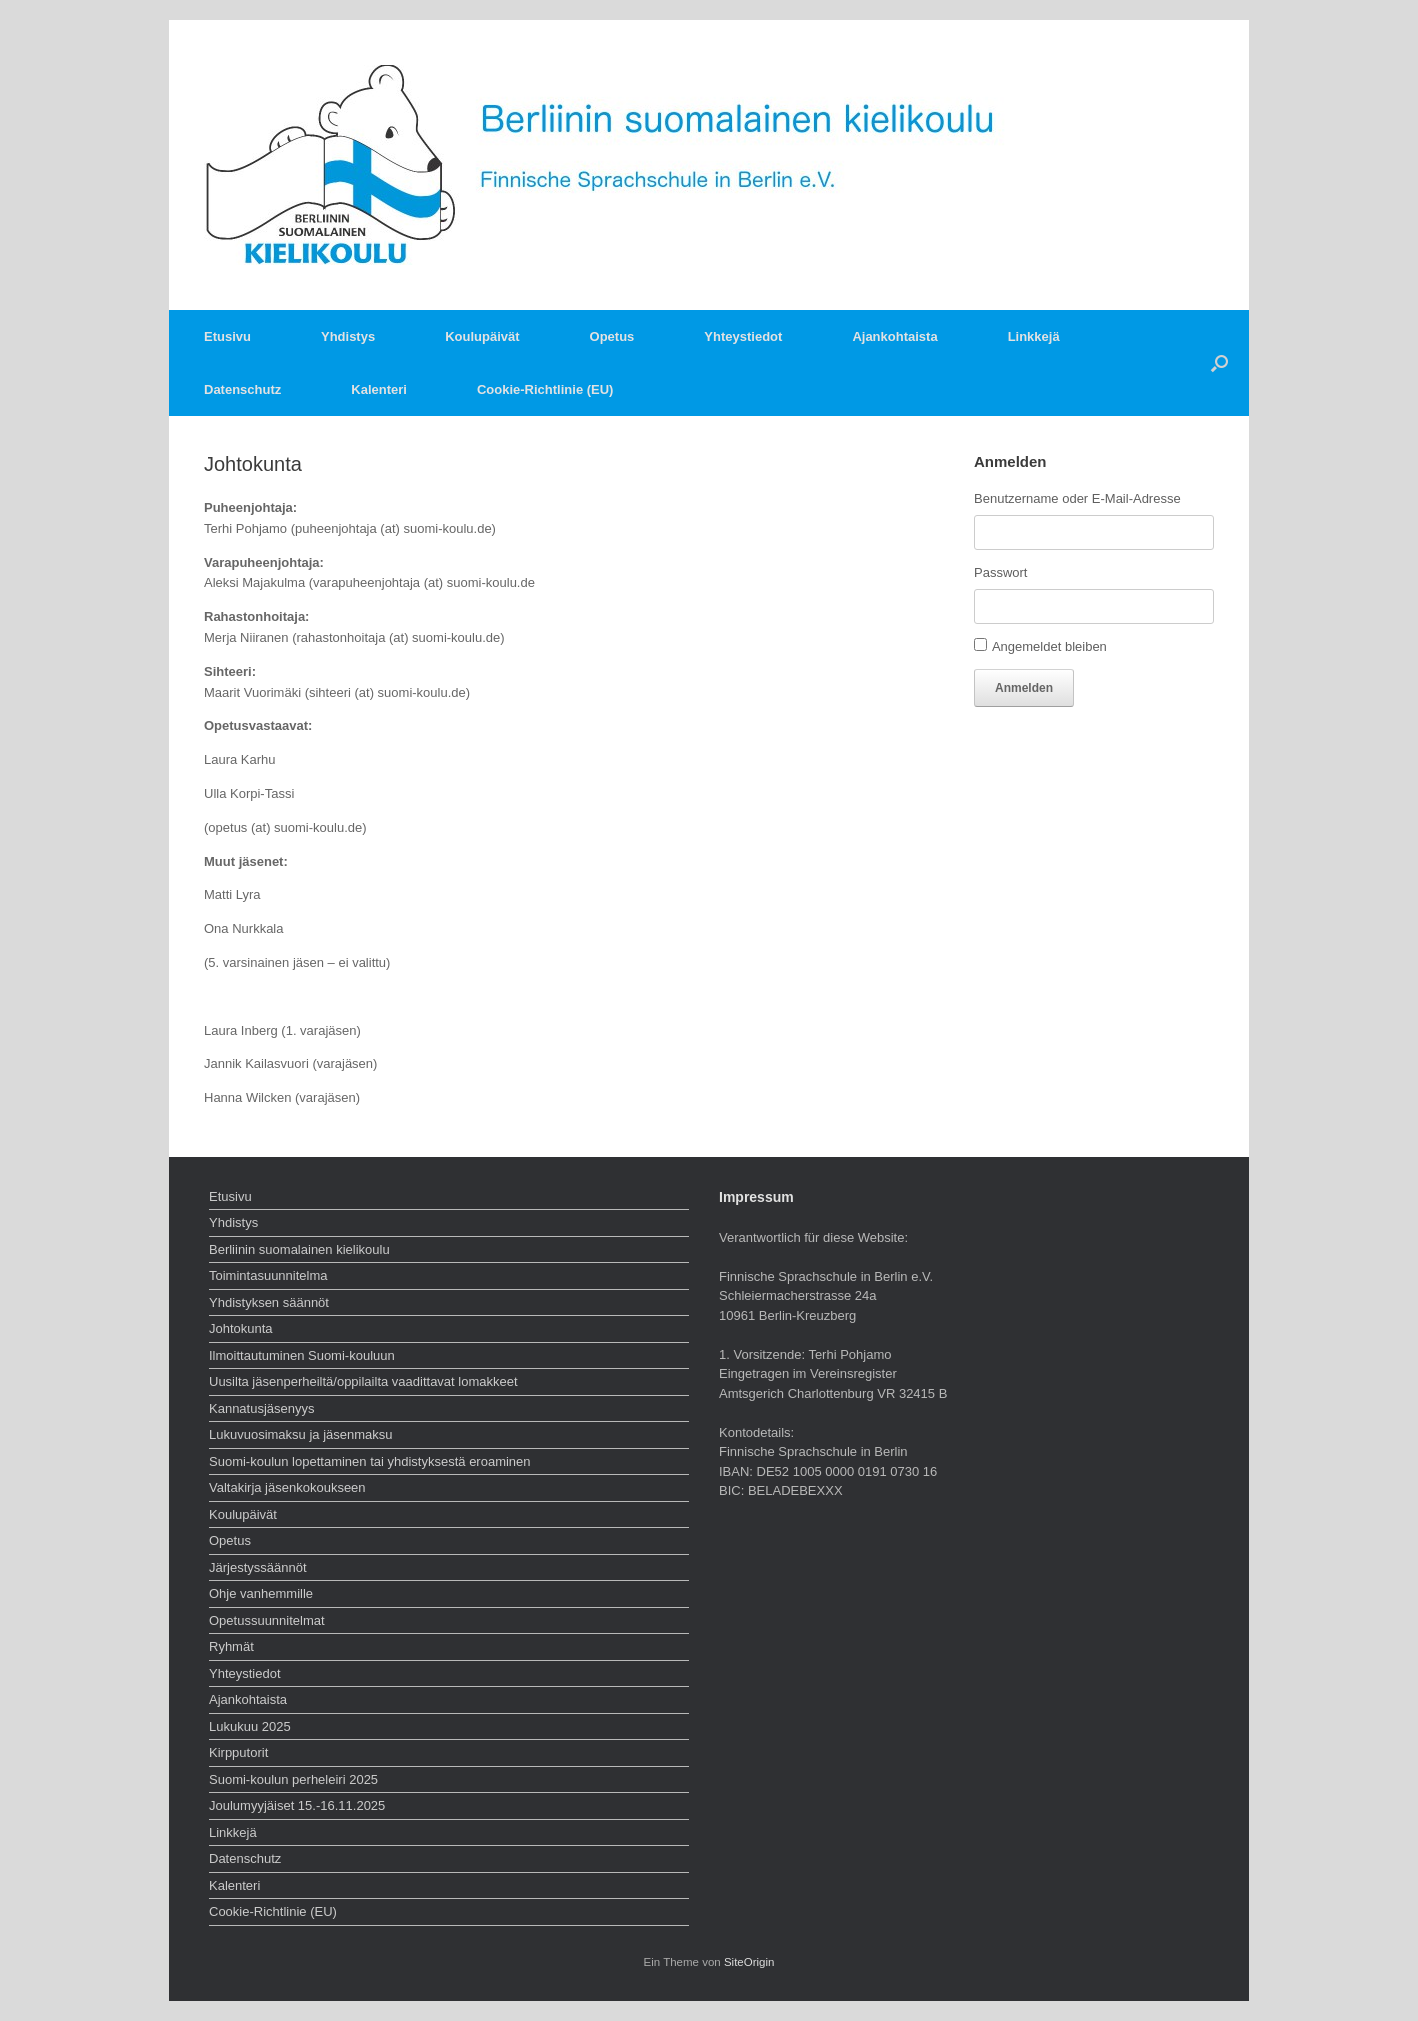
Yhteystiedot (743, 336)
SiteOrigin (749, 1962)
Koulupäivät (482, 336)
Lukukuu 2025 (250, 1726)
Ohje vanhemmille (261, 1593)
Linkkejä (1034, 336)
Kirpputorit (238, 1752)
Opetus (612, 336)
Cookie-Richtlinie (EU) (545, 389)
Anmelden (1024, 688)
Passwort (1000, 572)
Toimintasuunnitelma (268, 1275)
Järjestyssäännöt (258, 1567)
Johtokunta (241, 1328)
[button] (1219, 363)
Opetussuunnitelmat (267, 1620)
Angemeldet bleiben (1049, 646)
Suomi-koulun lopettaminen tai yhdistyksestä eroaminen (370, 1461)
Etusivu (227, 336)
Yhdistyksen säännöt (269, 1302)
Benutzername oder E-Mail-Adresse (1077, 498)
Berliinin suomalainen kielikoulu (299, 1249)
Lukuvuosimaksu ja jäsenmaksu (301, 1434)
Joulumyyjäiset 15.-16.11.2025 (297, 1805)
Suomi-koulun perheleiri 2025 (293, 1779)
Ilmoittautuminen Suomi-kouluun (302, 1355)
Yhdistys (348, 336)
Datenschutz (242, 389)
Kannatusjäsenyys (262, 1408)
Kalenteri (379, 389)
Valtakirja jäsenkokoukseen (287, 1487)
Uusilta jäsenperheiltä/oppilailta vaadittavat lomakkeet (363, 1381)
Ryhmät (231, 1646)
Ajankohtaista (894, 336)
